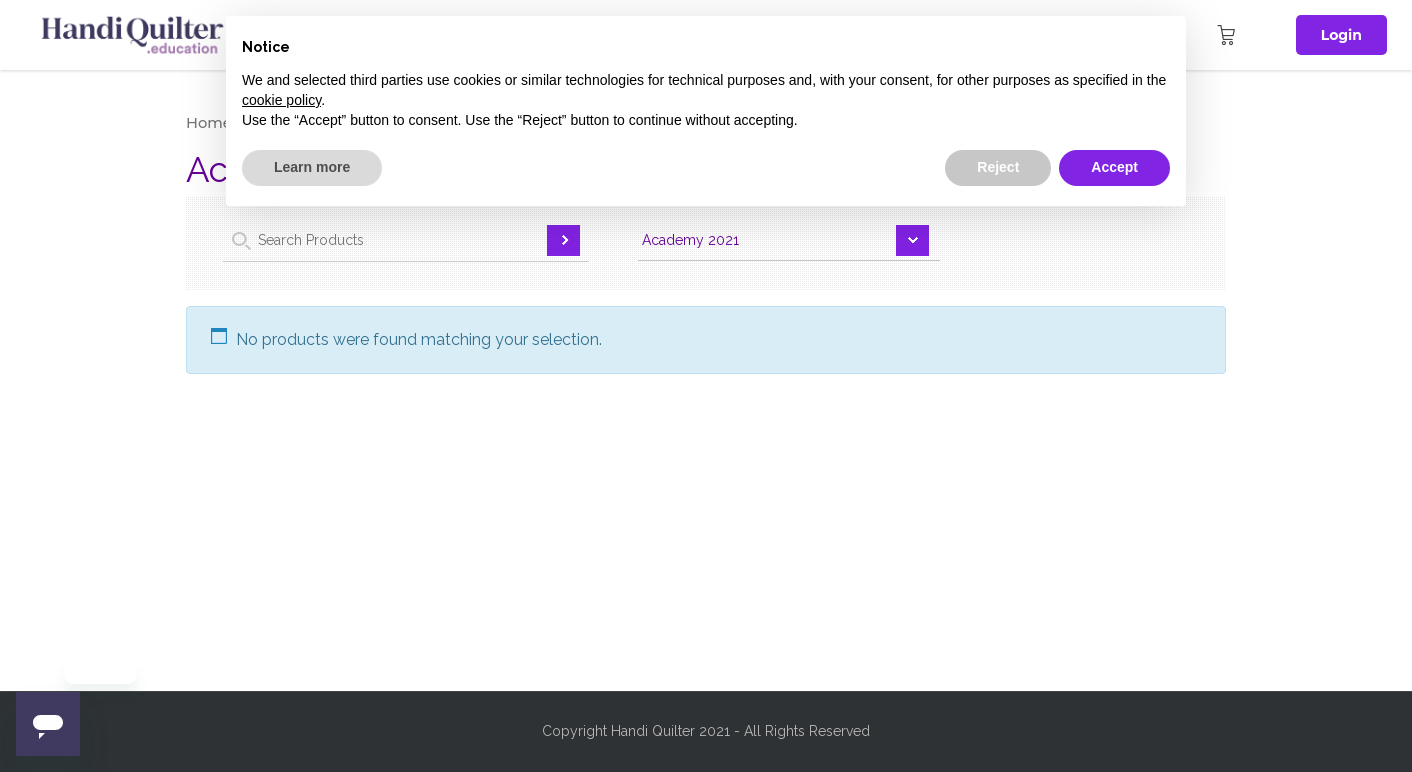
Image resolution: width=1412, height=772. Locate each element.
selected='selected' (789, 243)
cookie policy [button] (281, 100)
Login (1341, 35)
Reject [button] (998, 167)
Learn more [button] (312, 167)
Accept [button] (1114, 167)
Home (209, 123)
